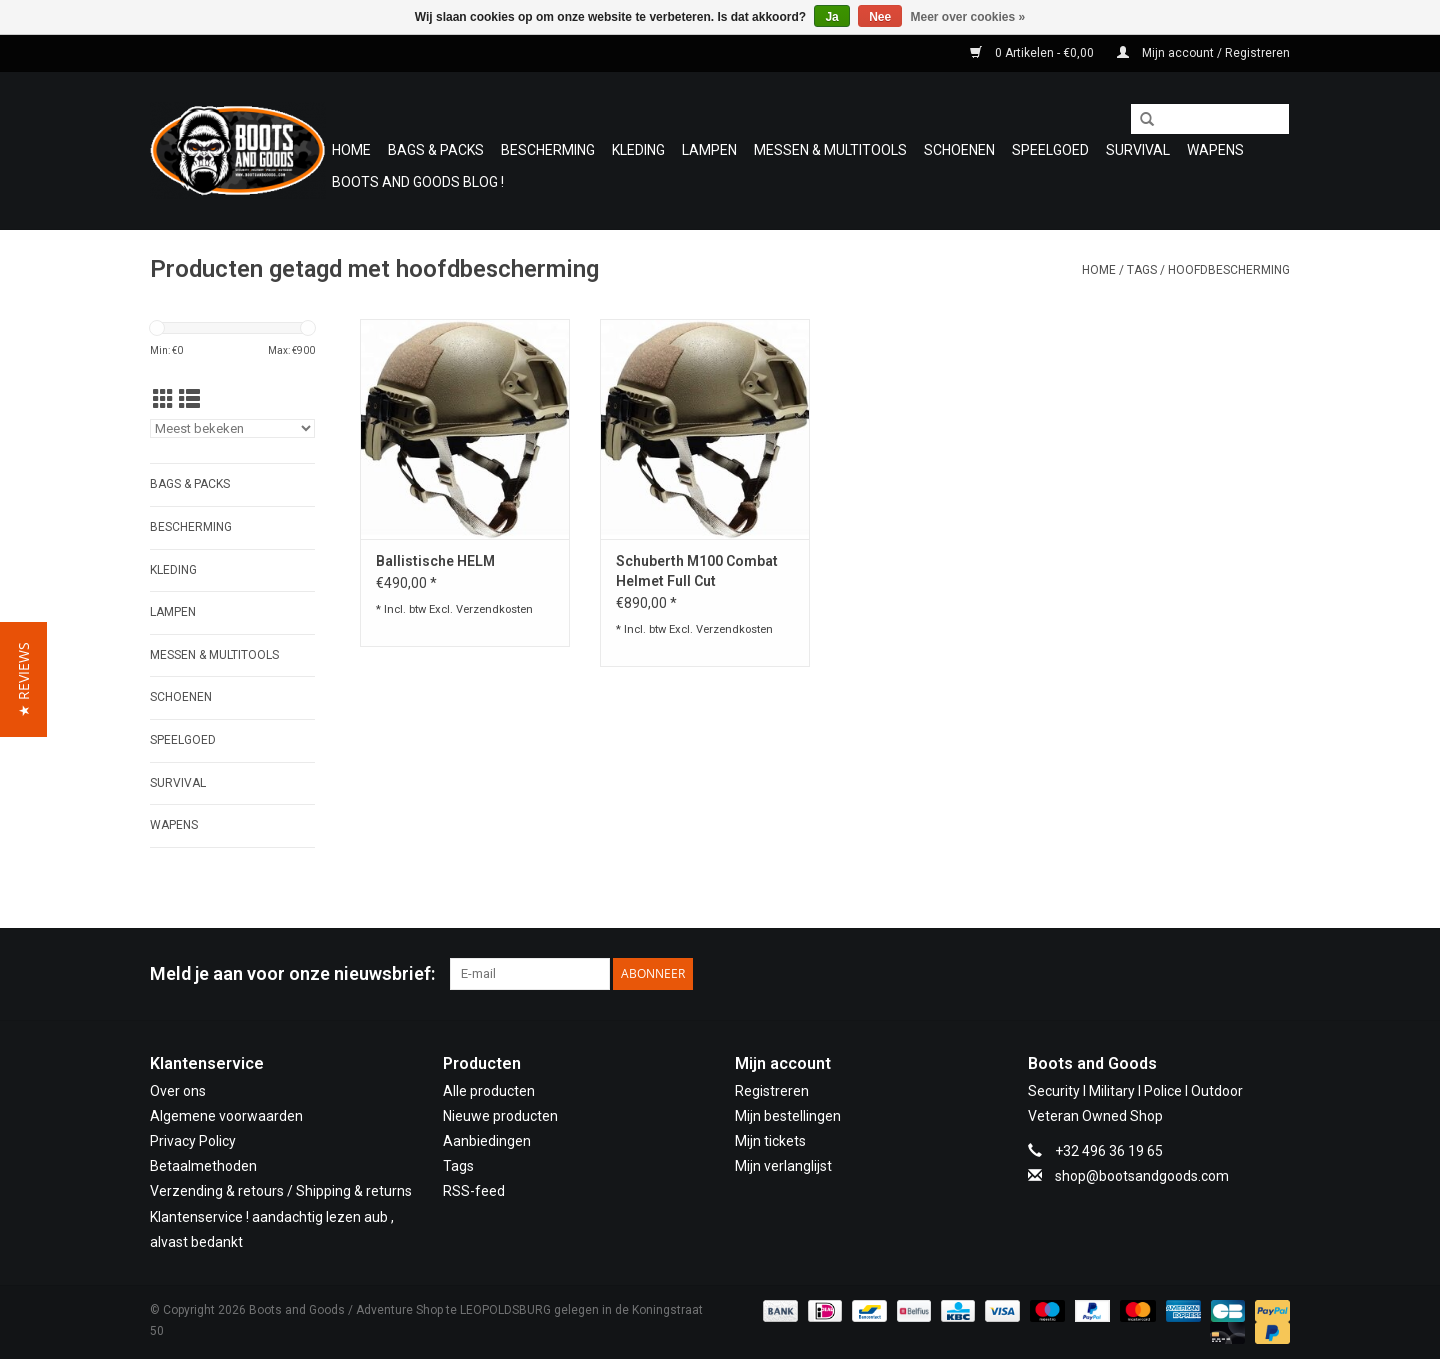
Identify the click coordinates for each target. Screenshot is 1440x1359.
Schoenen (959, 150)
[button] (23, 679)
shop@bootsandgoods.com (1142, 1176)
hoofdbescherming (1229, 270)
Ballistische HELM (435, 561)
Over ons (178, 1091)
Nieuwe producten (500, 1116)
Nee (880, 17)
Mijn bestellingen (788, 1116)
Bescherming (548, 150)
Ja (831, 17)
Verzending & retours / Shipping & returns (281, 1191)
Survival (1138, 150)
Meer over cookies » (968, 17)
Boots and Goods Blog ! (418, 182)
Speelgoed (1050, 150)
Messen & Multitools (830, 150)
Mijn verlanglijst (783, 1166)
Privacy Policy (193, 1141)
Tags (1142, 270)
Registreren (772, 1091)
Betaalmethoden (203, 1166)
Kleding (638, 150)
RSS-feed (474, 1191)
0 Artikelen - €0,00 (1033, 53)
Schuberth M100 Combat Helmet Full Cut (697, 571)
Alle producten (489, 1091)
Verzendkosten (494, 609)
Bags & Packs (436, 150)
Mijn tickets (770, 1141)
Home (351, 150)
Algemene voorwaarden (226, 1116)
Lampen (709, 150)
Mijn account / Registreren (1203, 53)
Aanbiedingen (487, 1141)
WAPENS (1215, 150)
